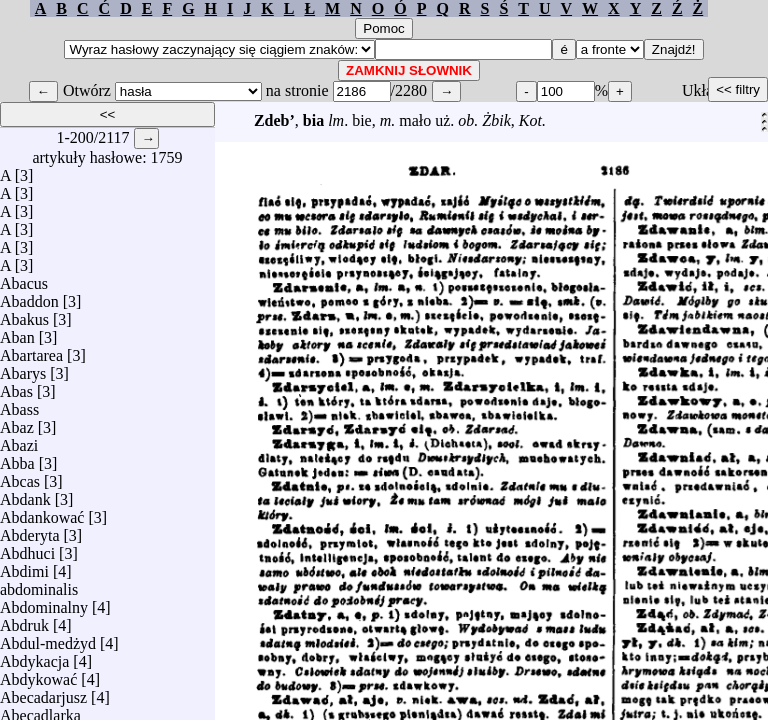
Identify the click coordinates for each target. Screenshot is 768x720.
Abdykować (38, 674)
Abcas (20, 476)
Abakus (24, 314)
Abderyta (30, 530)
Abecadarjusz (43, 692)
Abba (17, 458)
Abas (16, 386)
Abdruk (24, 620)
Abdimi (24, 566)
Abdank (25, 494)
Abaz (17, 422)
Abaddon (29, 296)
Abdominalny (44, 602)
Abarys (23, 368)
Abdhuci (27, 548)
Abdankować (42, 512)
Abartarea (31, 350)
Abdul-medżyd (48, 638)
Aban (17, 332)
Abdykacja (34, 656)
